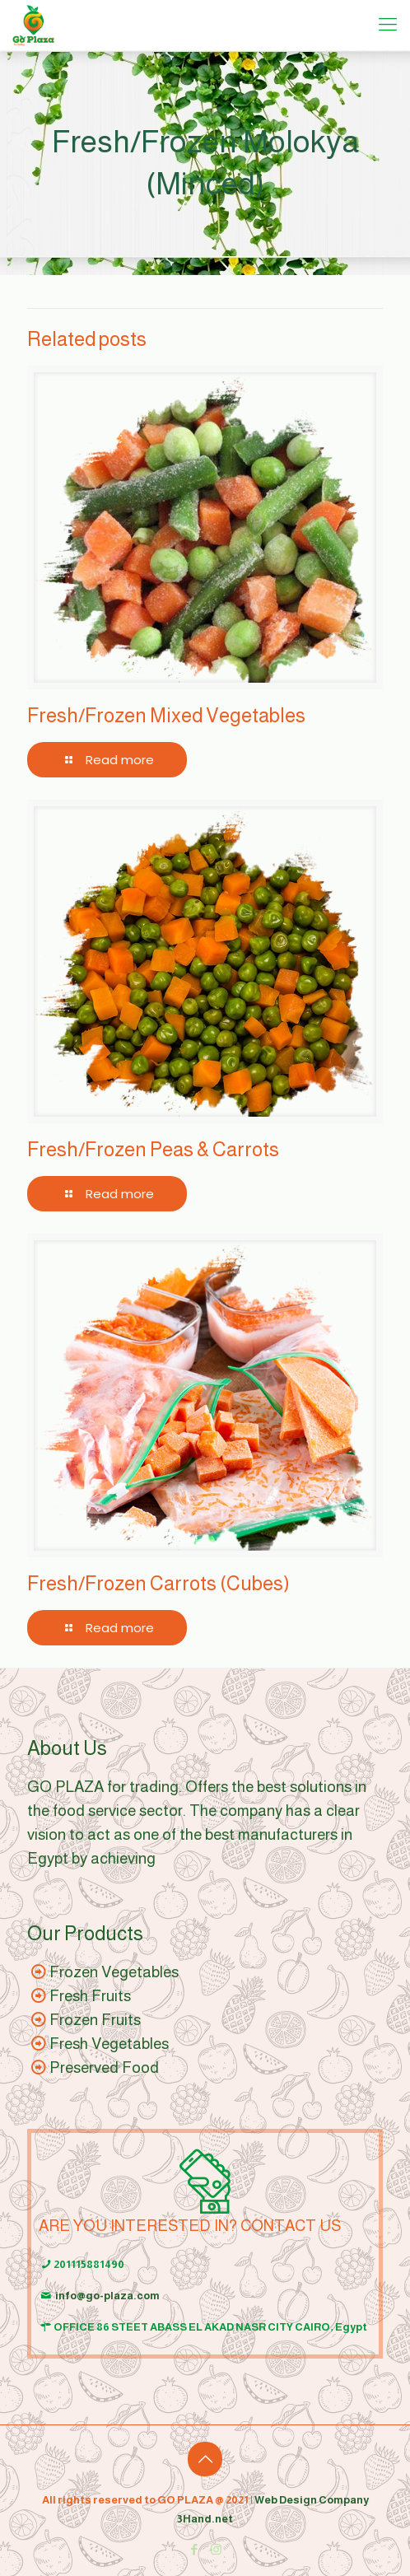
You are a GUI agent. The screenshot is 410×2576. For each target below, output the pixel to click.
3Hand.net (205, 2519)
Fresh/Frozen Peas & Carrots (153, 1149)
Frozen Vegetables (114, 1972)
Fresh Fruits (90, 1995)
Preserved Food (104, 2067)
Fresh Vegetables (109, 2043)
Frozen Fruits (95, 2019)
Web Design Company (311, 2500)
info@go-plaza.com (107, 2295)
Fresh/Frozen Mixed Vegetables (166, 715)
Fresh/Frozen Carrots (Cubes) (158, 1583)
